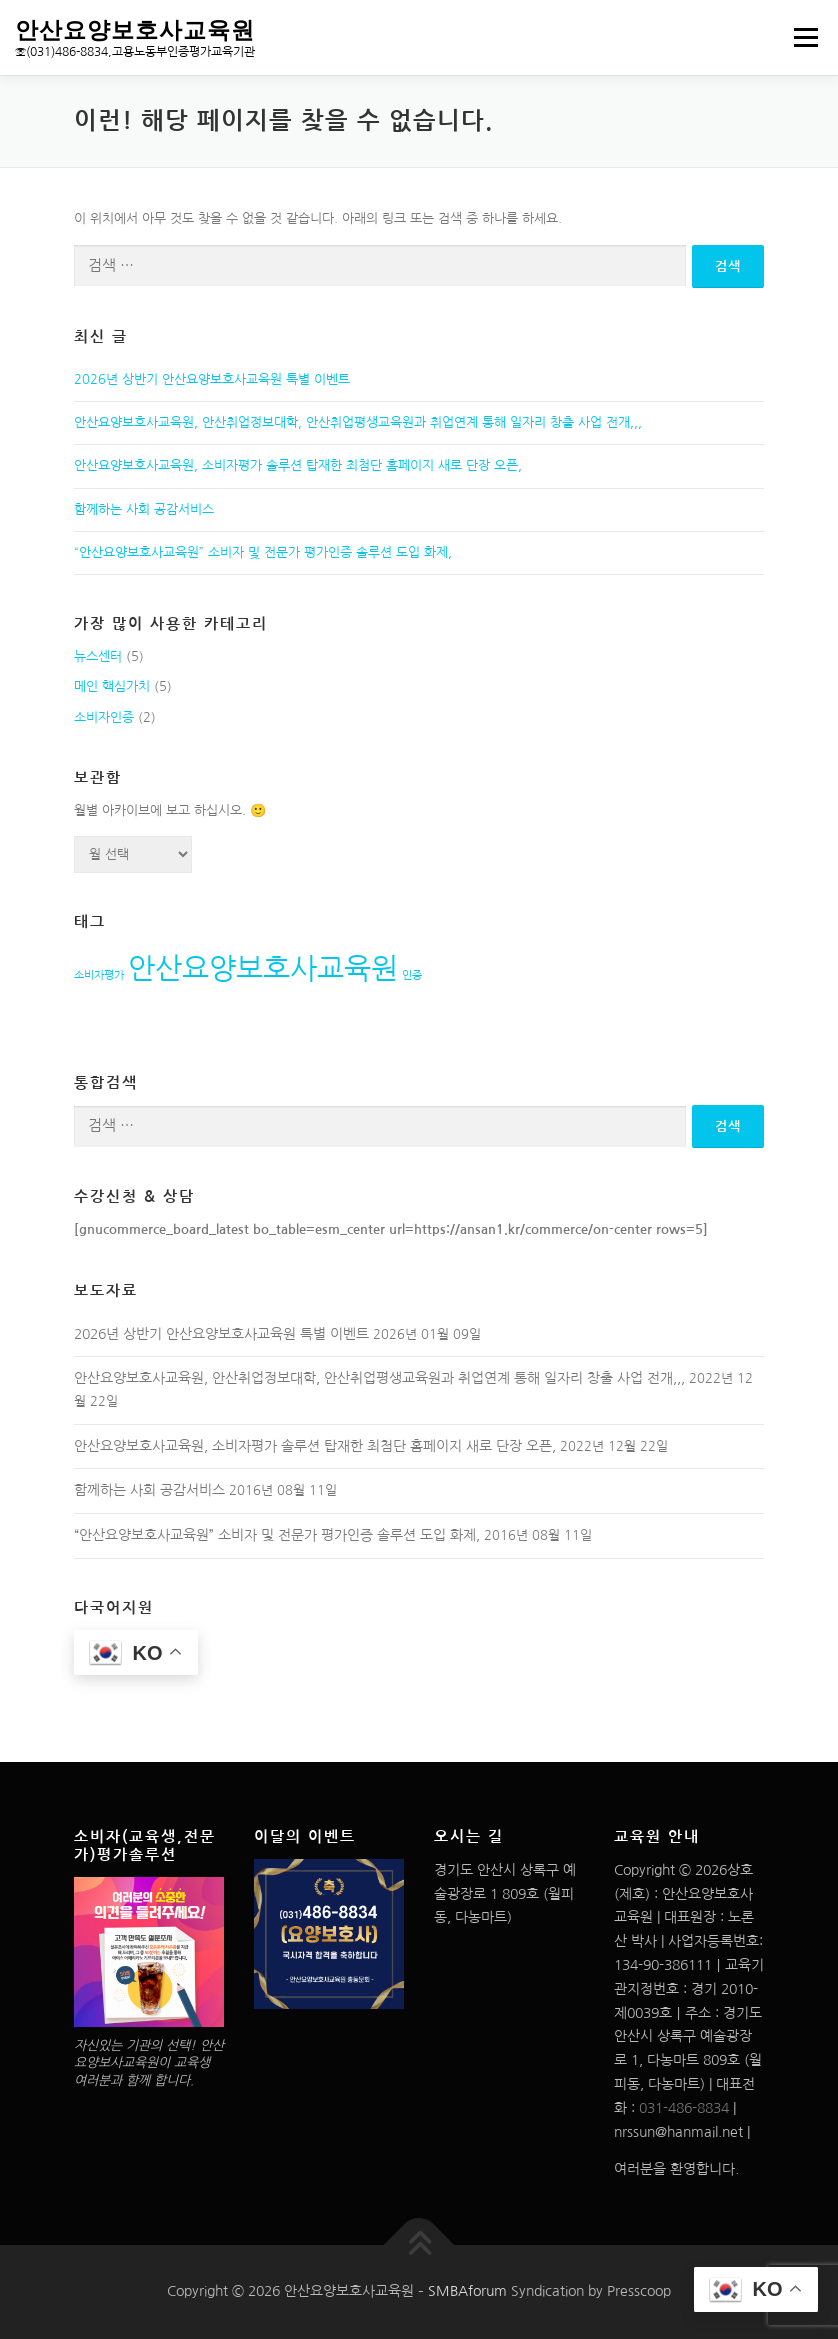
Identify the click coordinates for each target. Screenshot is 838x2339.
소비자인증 (104, 717)
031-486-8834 (684, 2108)
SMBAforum (467, 2291)
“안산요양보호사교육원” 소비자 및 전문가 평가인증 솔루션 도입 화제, (263, 552)
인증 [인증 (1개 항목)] (412, 975)
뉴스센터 (98, 656)
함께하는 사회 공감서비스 (144, 509)
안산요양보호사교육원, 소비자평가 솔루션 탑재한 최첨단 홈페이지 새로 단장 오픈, (298, 465)
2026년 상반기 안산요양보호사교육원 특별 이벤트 (212, 379)
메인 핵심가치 (112, 686)
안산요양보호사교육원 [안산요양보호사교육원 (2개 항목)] (263, 968)
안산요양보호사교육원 (135, 29)
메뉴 (803, 37)
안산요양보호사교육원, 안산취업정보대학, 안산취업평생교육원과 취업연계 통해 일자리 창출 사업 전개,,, (358, 422)
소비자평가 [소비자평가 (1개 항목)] (99, 975)
